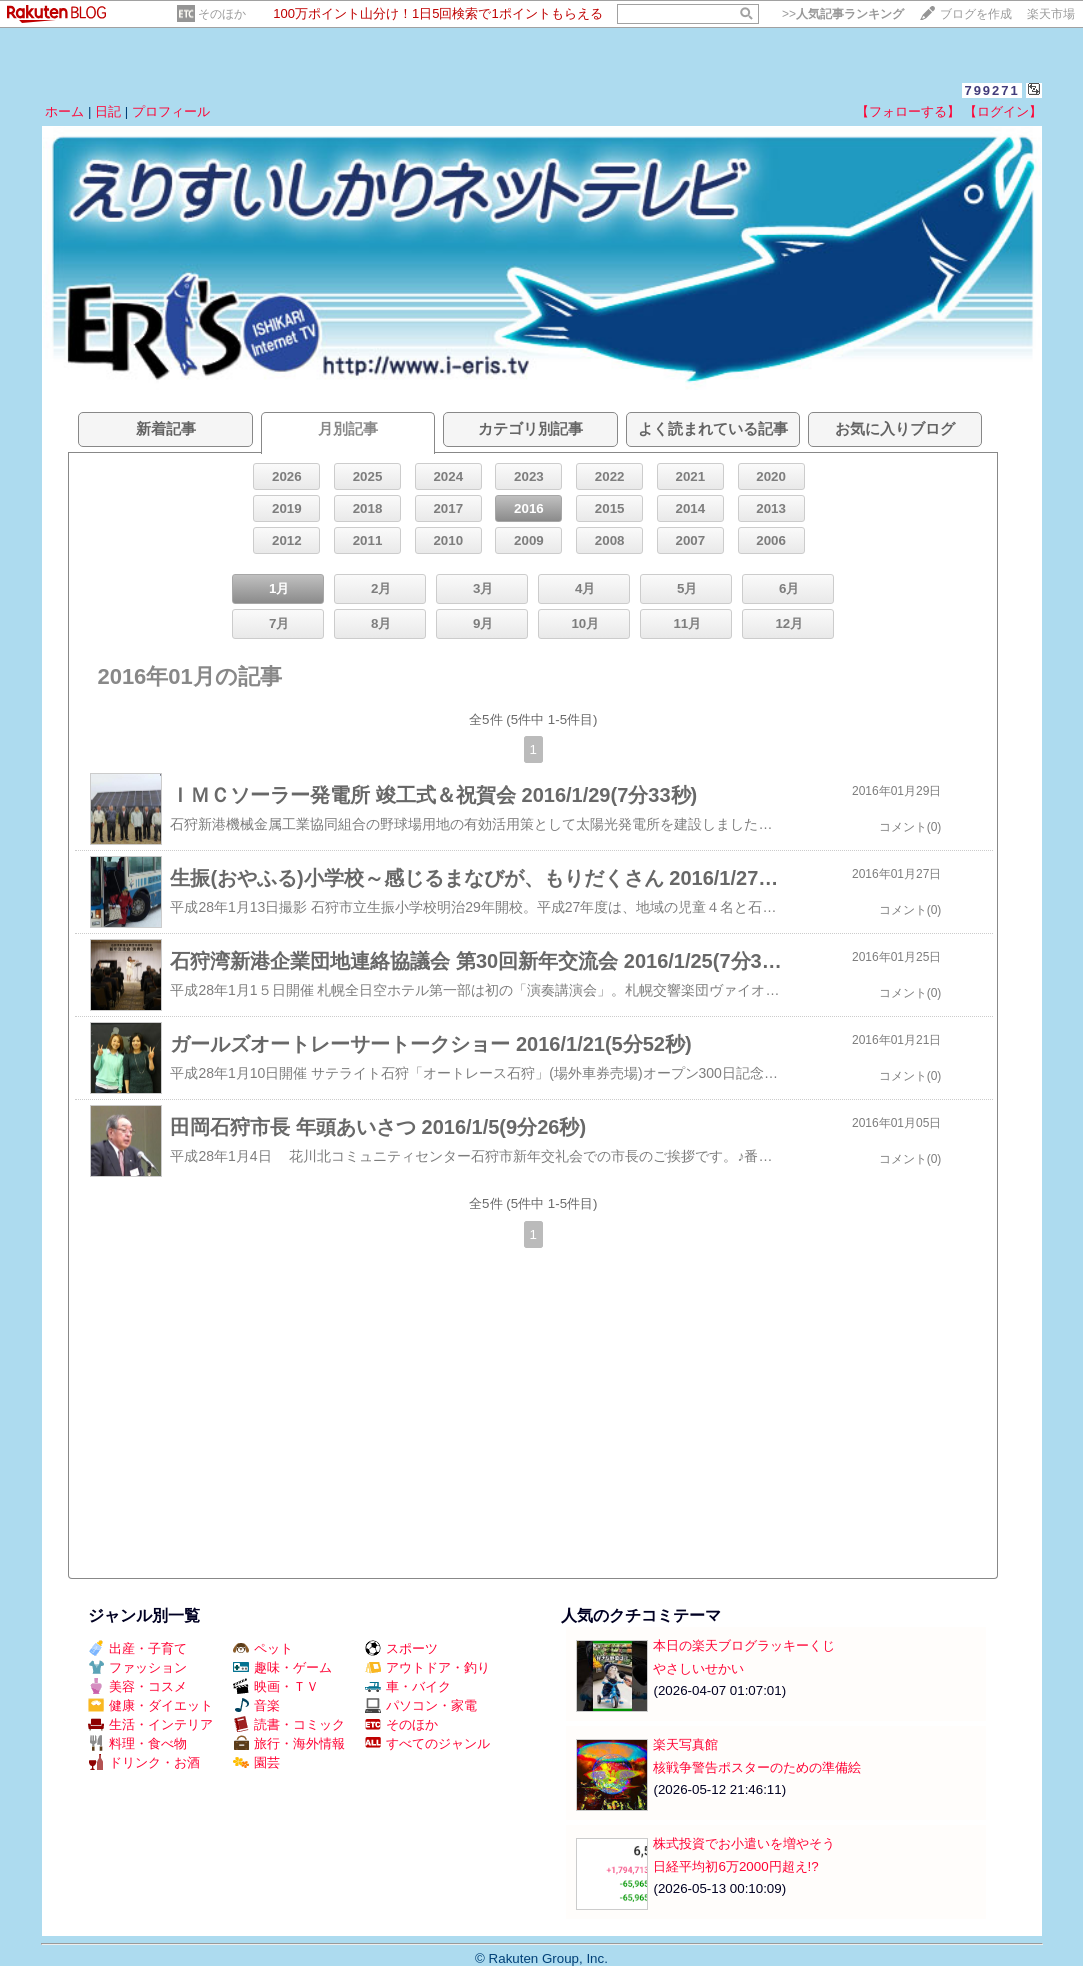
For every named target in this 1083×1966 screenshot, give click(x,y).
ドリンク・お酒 (144, 1762)
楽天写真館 (685, 1744)
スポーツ (401, 1648)
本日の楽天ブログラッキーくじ (744, 1645)
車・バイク (408, 1686)
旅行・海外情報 (289, 1743)
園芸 (256, 1762)
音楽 (256, 1705)
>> (843, 14)
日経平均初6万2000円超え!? (735, 1866)
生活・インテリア (150, 1724)
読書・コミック (289, 1724)
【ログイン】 (1003, 111)
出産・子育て (137, 1648)
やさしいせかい (698, 1668)
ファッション (137, 1667)
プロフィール (171, 111)
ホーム (64, 111)
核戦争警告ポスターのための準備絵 (757, 1767)
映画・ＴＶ (276, 1686)
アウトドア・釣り (427, 1667)
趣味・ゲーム (282, 1667)
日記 (108, 111)
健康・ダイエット (150, 1705)
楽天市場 (1051, 14)
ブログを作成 (976, 14)
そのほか (222, 14)
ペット (263, 1648)
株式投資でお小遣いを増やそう (744, 1843)
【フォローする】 (908, 111)
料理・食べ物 (137, 1743)
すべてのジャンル (427, 1743)
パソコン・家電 (421, 1705)
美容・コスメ (137, 1686)
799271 (991, 90)
